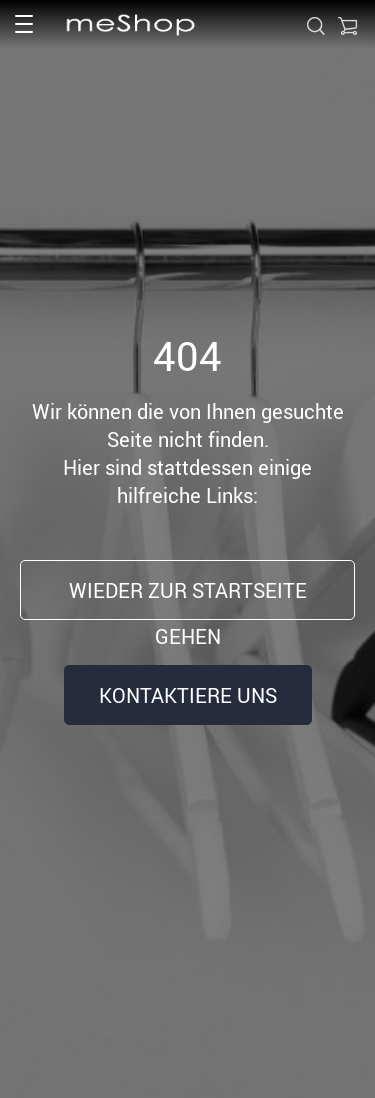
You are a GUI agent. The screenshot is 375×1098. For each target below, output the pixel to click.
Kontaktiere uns (188, 695)
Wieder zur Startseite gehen (188, 598)
